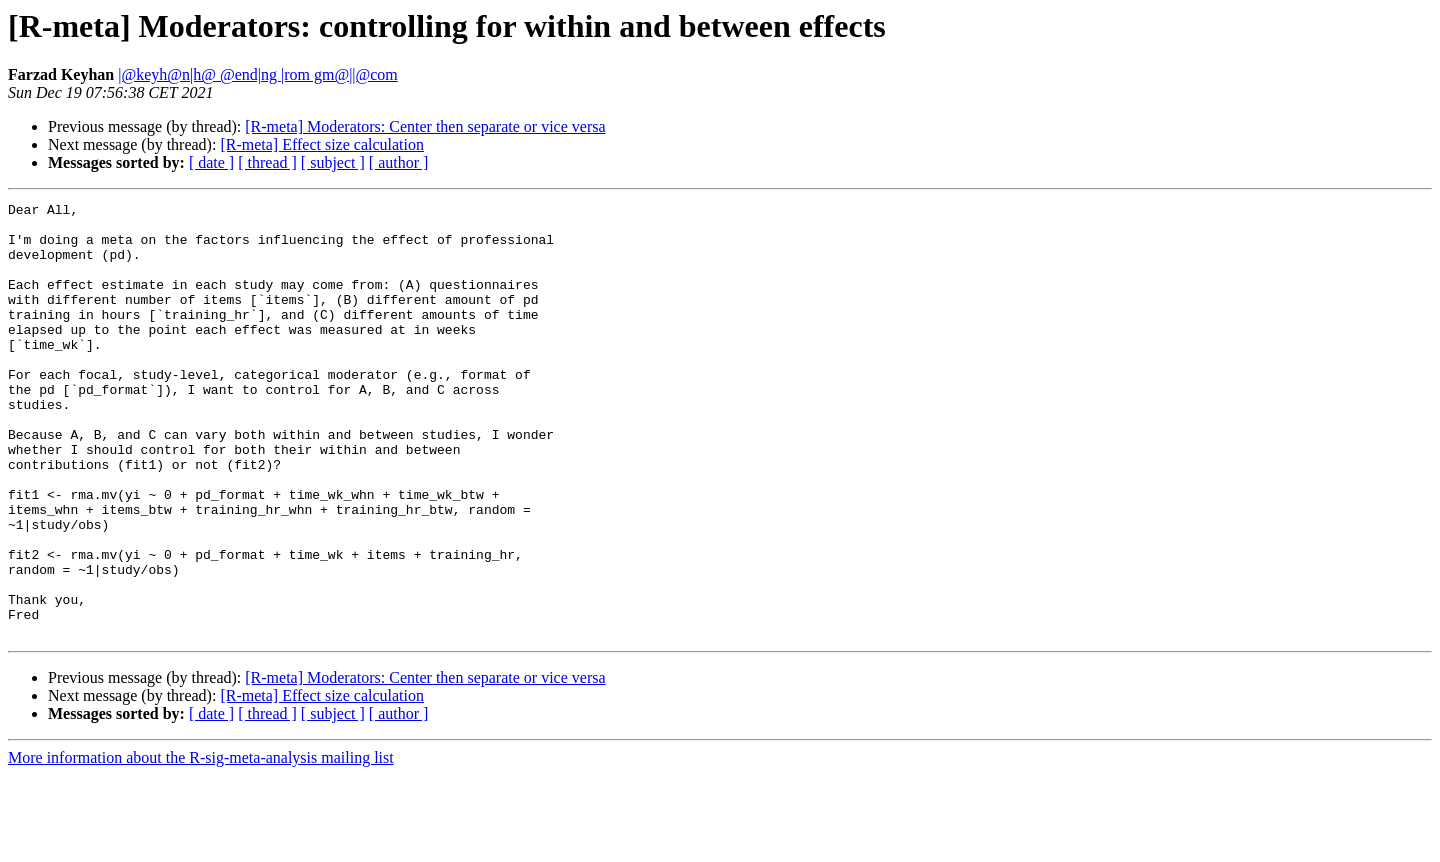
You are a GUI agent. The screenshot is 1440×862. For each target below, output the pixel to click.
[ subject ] (333, 162)
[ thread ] (267, 162)
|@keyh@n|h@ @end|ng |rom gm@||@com (258, 74)
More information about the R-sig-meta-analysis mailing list (201, 844)
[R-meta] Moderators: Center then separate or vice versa (425, 126)
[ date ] (211, 162)
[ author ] (399, 162)
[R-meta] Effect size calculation (322, 144)
